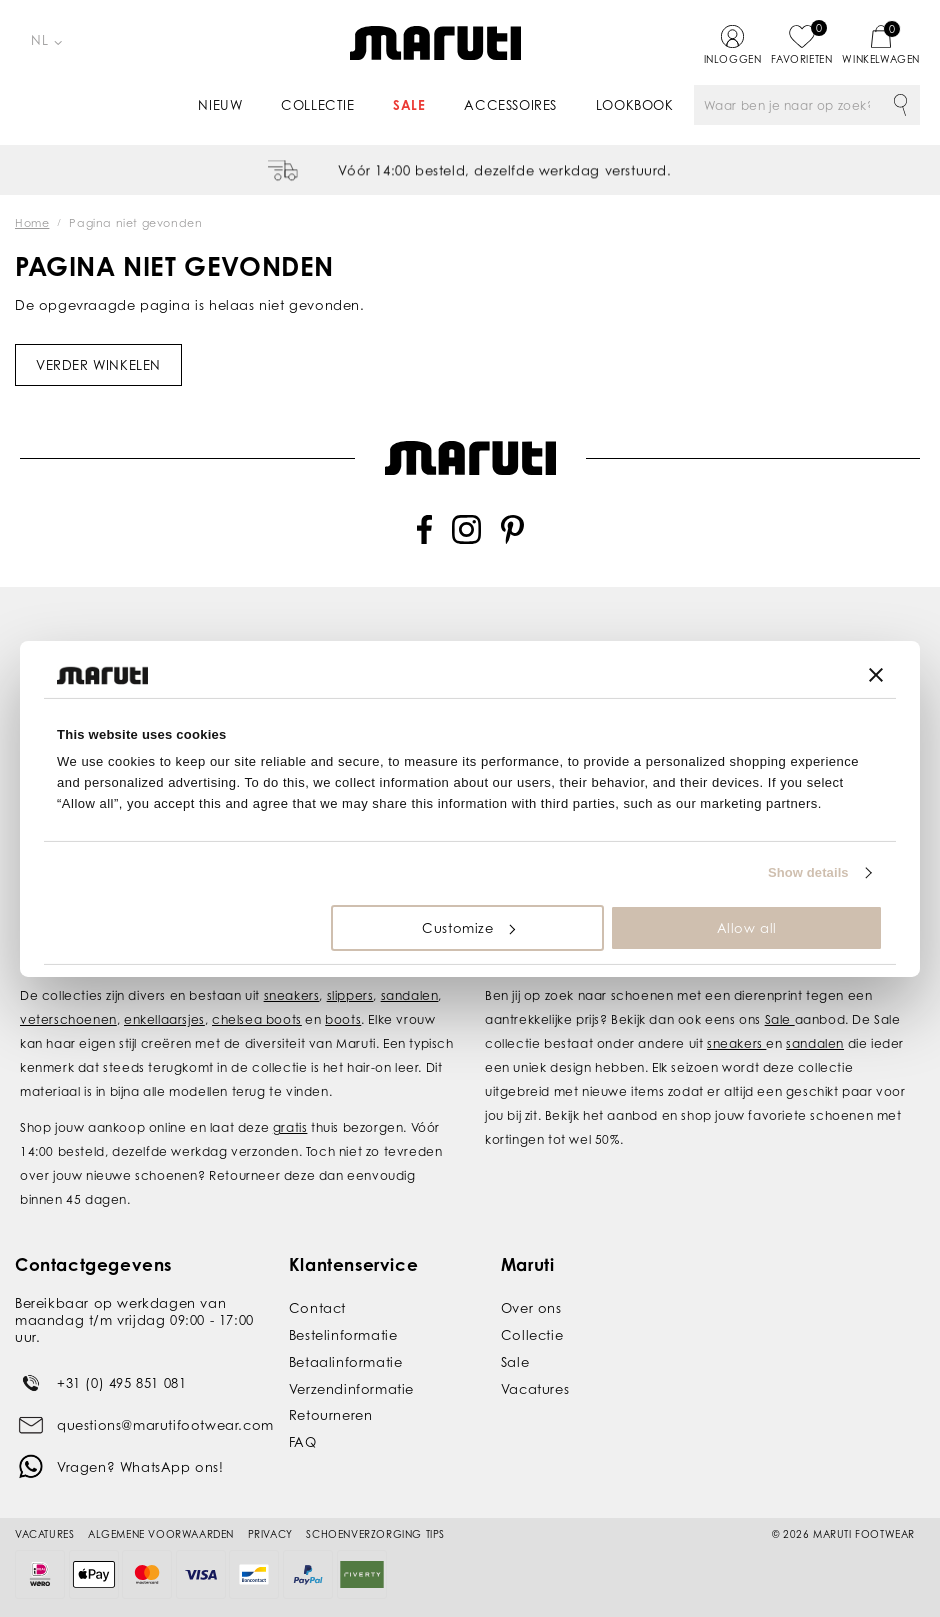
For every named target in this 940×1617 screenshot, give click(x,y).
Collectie (317, 105)
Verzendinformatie (351, 1389)
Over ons (531, 1308)
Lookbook (635, 105)
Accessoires (510, 105)
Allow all (747, 928)
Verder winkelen (98, 365)
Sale (409, 105)
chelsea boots (257, 1019)
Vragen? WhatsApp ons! (140, 1467)
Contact (317, 1308)
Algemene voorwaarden (161, 1534)
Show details (808, 872)
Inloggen (733, 59)
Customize (468, 928)
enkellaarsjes (164, 1019)
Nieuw (220, 105)
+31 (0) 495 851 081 (121, 1383)
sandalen (410, 995)
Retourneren (331, 1415)
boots (343, 1019)
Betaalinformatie (346, 1362)
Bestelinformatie (343, 1335)
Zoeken (900, 105)
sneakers (292, 995)
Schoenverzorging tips (375, 1534)
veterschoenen (68, 1019)
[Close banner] (876, 675)
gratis (290, 1127)
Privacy (270, 1534)
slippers (350, 995)
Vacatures (535, 1389)
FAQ (303, 1442)
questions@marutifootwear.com (165, 1425)
